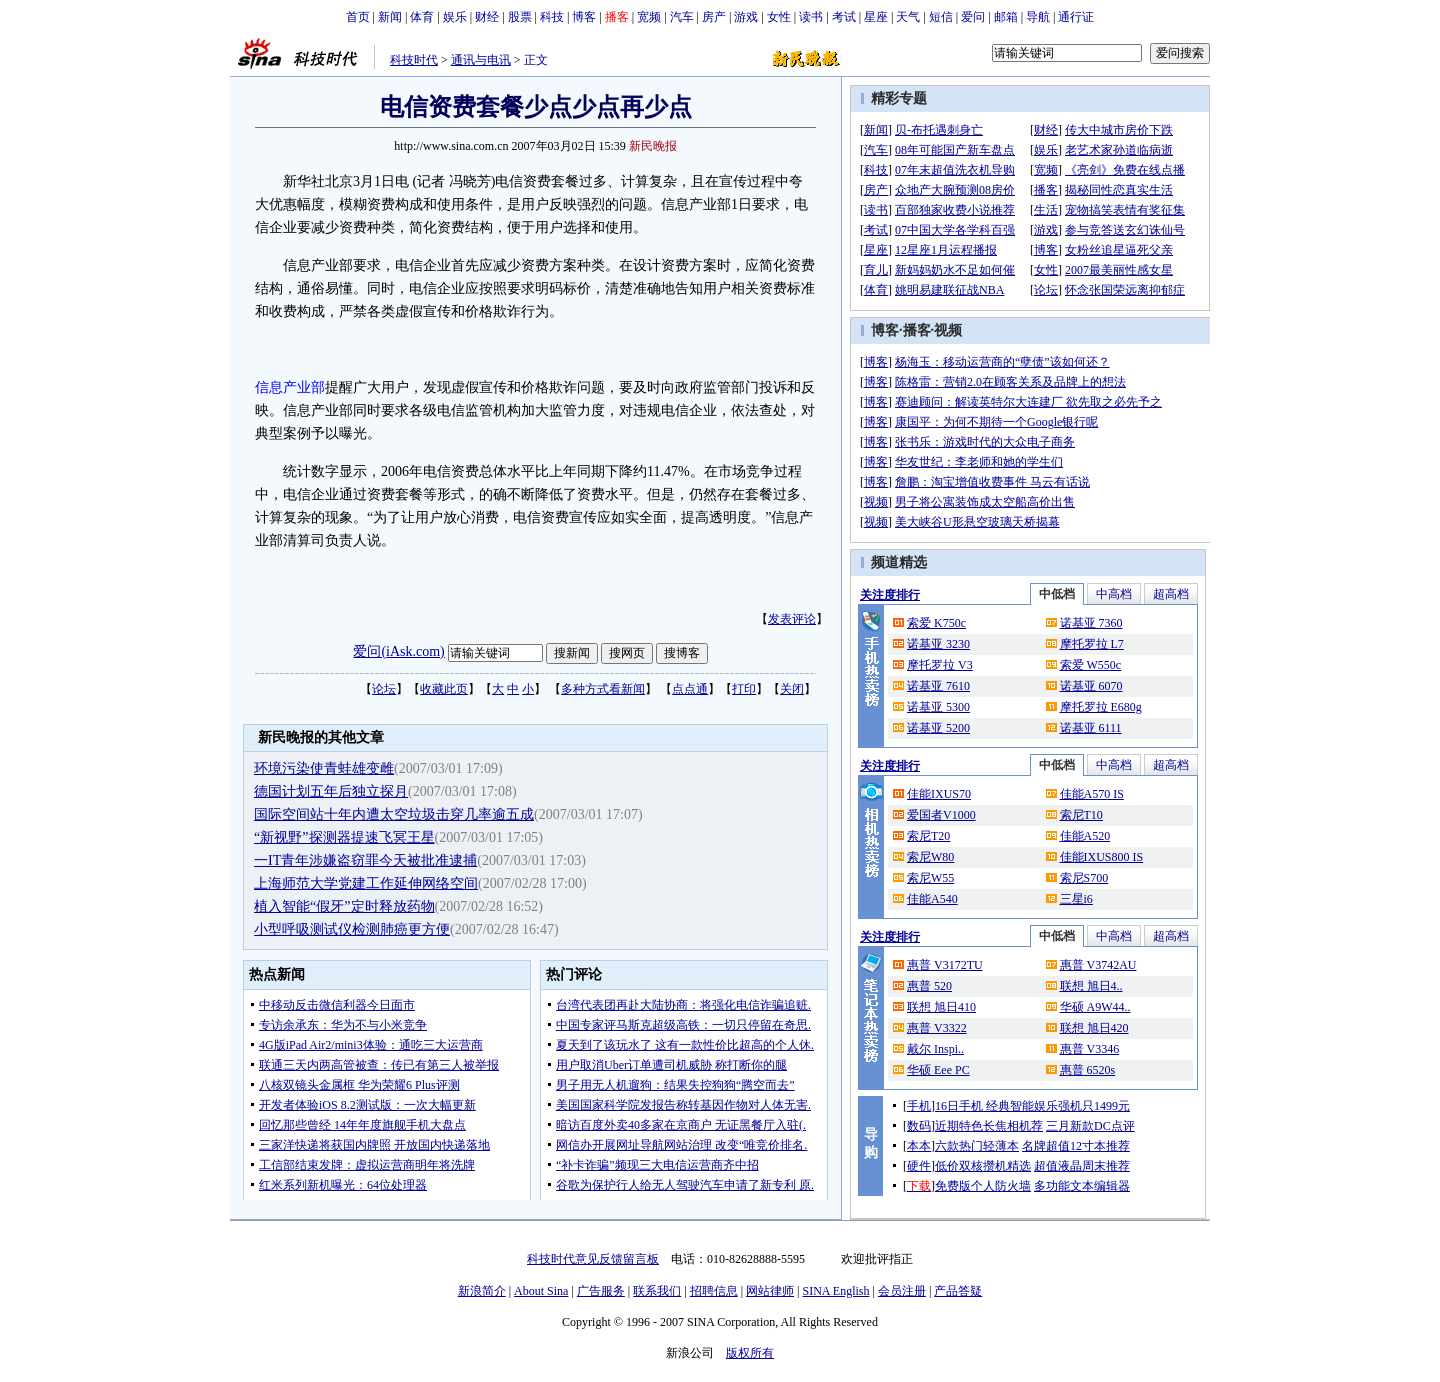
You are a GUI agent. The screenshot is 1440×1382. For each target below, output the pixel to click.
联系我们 (657, 1291)
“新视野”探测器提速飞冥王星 (344, 837)
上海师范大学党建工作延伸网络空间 (366, 883)
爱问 (973, 17)
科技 (552, 17)
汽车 (682, 17)
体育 (422, 17)
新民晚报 (653, 146)
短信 (941, 17)
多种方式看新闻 (603, 689)
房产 (714, 17)
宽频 (649, 17)
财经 (487, 17)
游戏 (746, 17)
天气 (908, 17)
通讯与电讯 (481, 60)
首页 (358, 17)
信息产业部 (290, 387)
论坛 (384, 689)
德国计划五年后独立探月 (331, 791)
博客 (584, 17)
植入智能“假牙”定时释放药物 (344, 906)
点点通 (690, 689)
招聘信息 (714, 1291)
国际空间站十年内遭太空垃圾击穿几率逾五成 (394, 814)
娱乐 (455, 17)
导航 (1038, 17)
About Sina (541, 1291)
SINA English (835, 1291)
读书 (811, 17)
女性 (779, 17)
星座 (876, 17)
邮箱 (1006, 17)
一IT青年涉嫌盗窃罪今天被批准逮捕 (365, 860)
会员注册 (902, 1291)
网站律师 (770, 1291)
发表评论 (792, 619)
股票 (520, 17)
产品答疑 (958, 1291)
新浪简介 (482, 1291)
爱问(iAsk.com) (398, 651)
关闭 (792, 689)
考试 (844, 17)
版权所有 (750, 1353)
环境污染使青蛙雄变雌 (324, 768)
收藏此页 (444, 689)
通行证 (1076, 17)
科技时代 (414, 60)
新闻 (390, 17)
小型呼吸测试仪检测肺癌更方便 (352, 929)
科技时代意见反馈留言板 (593, 1259)
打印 (744, 689)
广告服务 (601, 1291)
